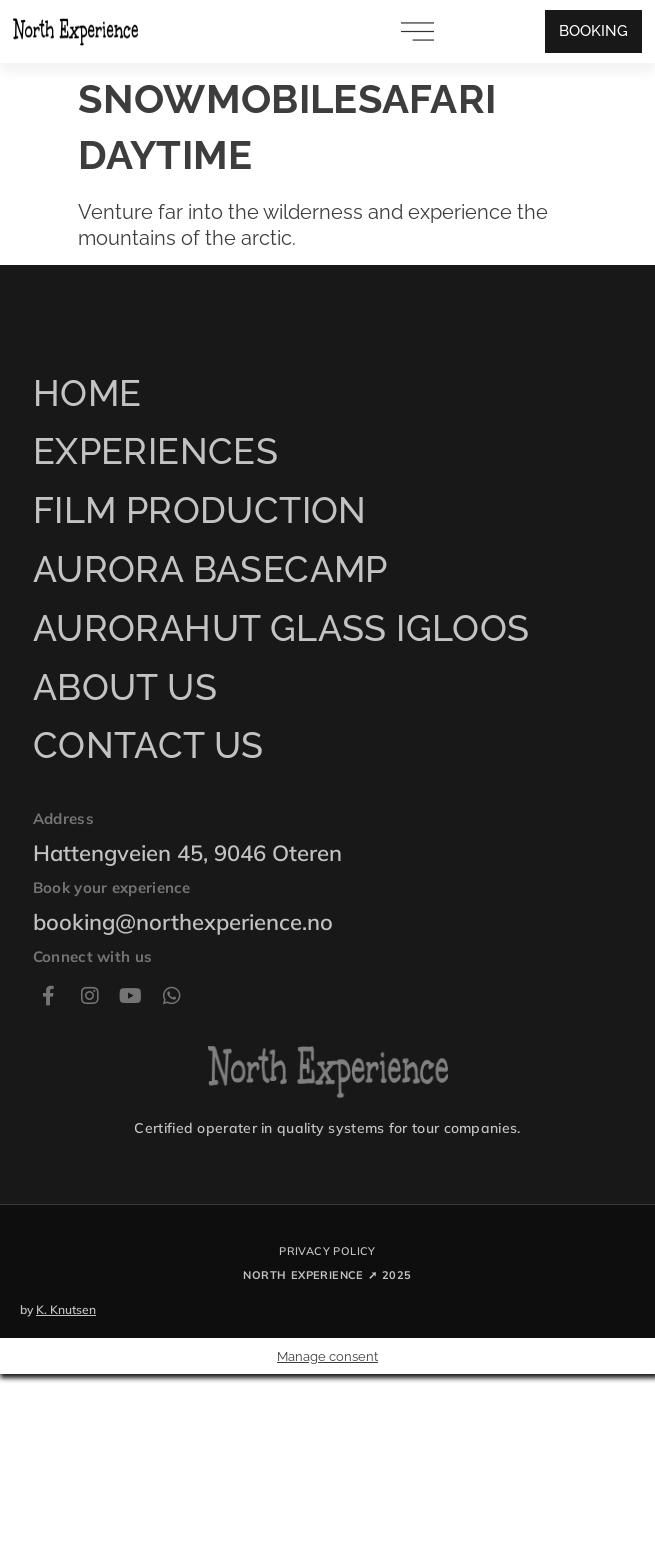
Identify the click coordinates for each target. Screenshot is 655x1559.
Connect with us (93, 956)
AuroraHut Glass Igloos (281, 628)
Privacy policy (327, 1251)
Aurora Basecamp (210, 569)
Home (87, 393)
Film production (200, 510)
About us (125, 687)
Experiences (155, 451)
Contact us (148, 745)
